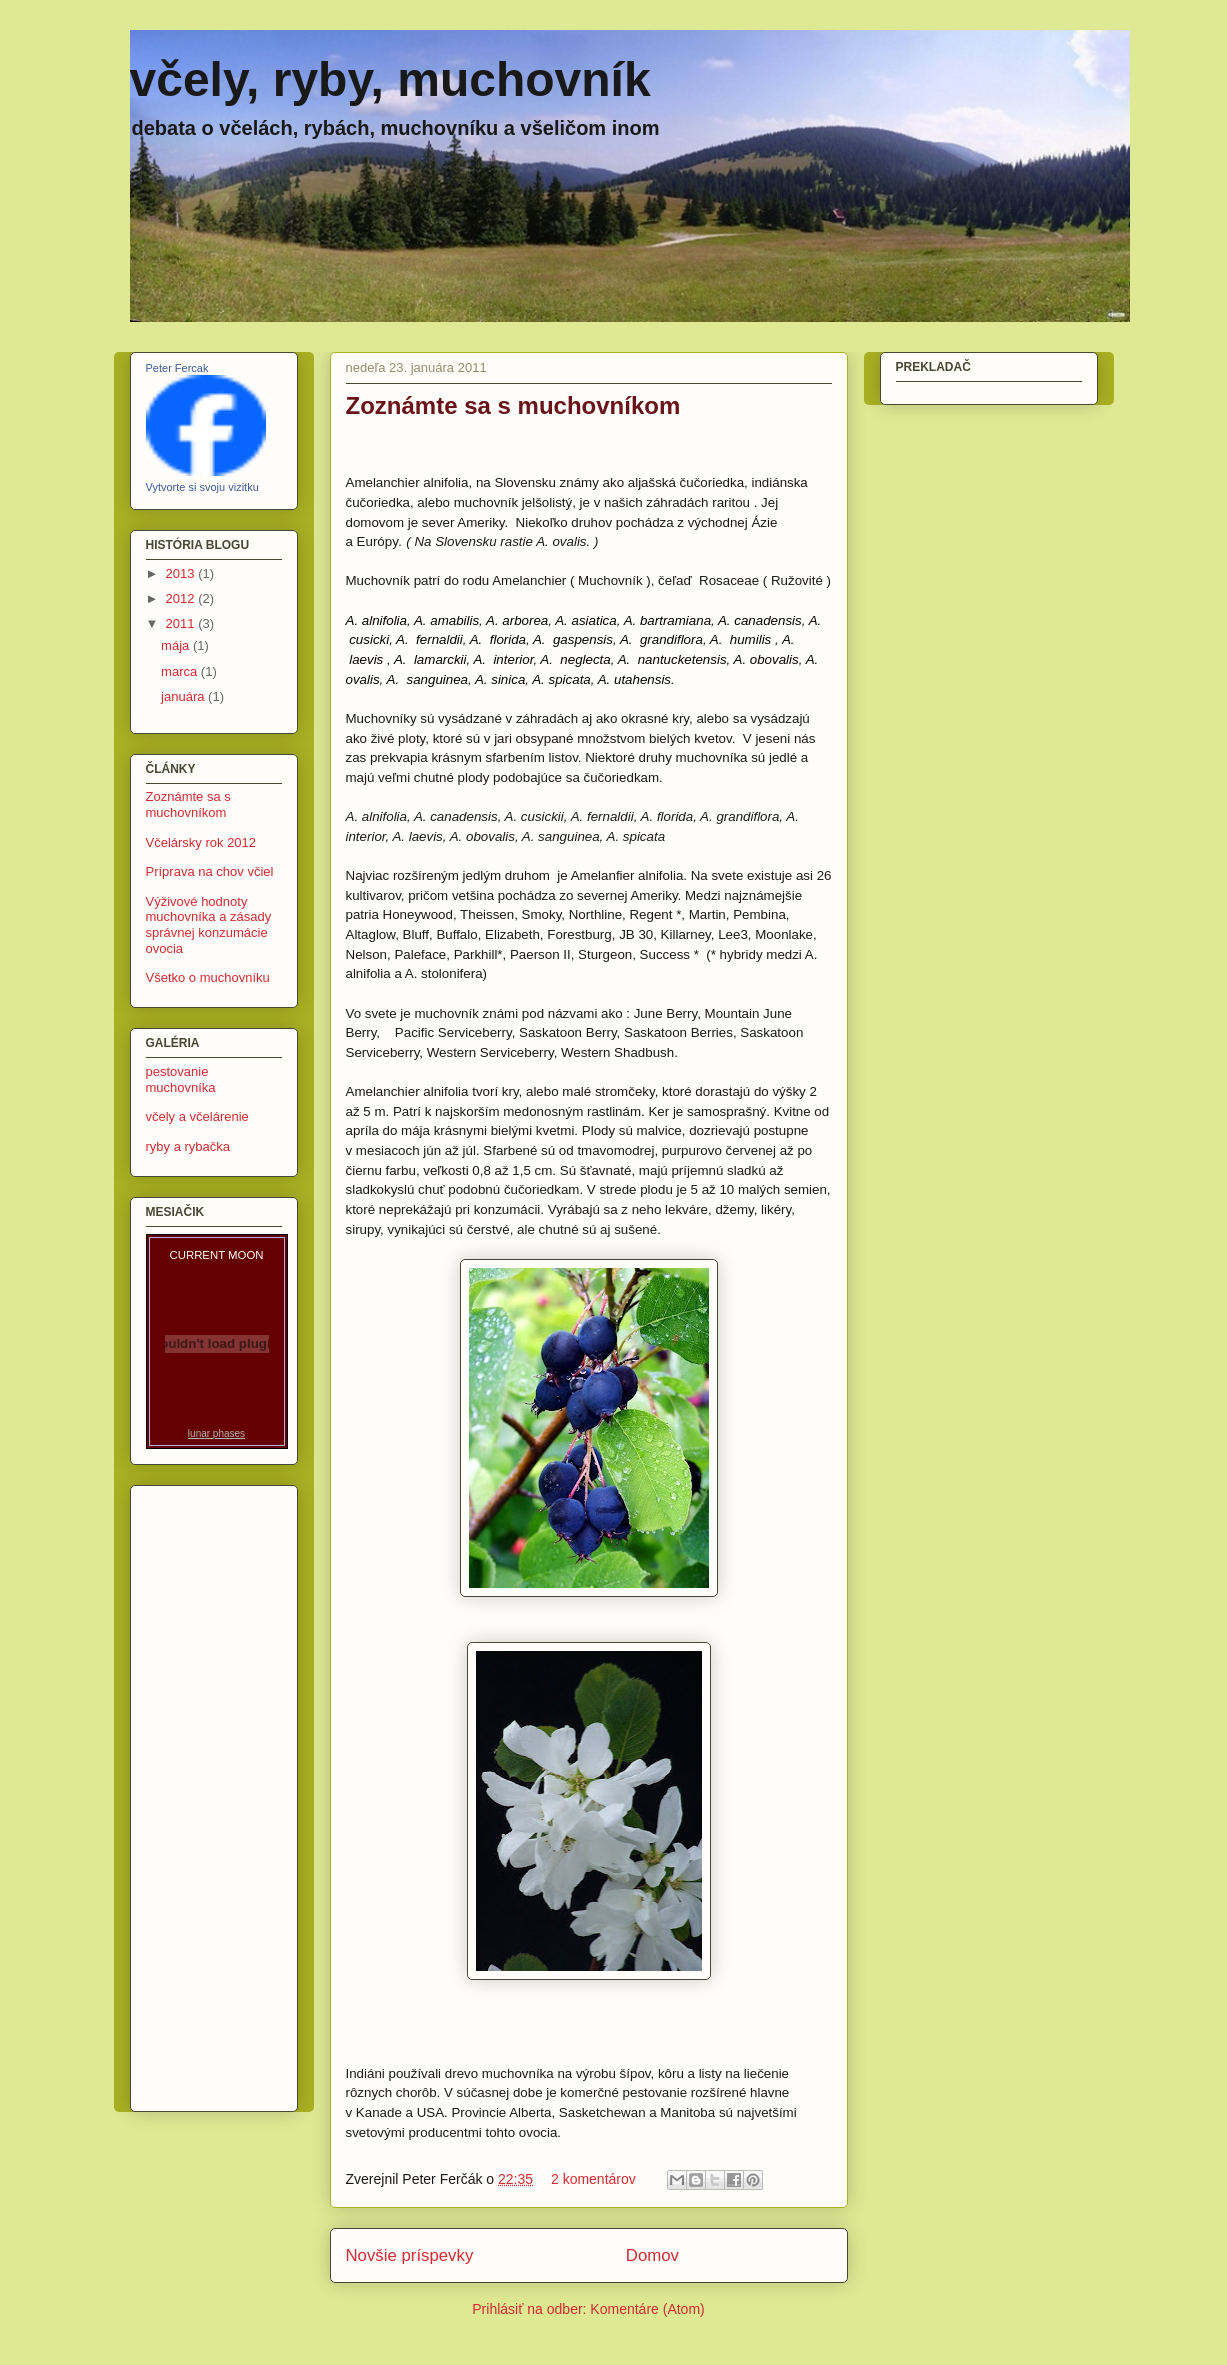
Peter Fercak (177, 368)
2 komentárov (593, 2179)
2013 (182, 573)
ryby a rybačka (188, 1146)
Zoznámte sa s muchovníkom (513, 405)
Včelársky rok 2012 (201, 842)
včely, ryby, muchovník (390, 79)
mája (177, 645)
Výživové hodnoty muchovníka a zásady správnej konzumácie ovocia (209, 925)
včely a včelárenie (197, 1116)
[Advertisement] (206, 1793)
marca (181, 671)
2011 (182, 623)
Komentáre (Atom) (647, 2309)
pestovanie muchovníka (181, 1079)
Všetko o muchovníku (208, 977)
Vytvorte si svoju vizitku (202, 487)
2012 (182, 598)
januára (184, 696)
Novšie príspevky (410, 2255)
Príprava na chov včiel (210, 871)
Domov (652, 2255)
